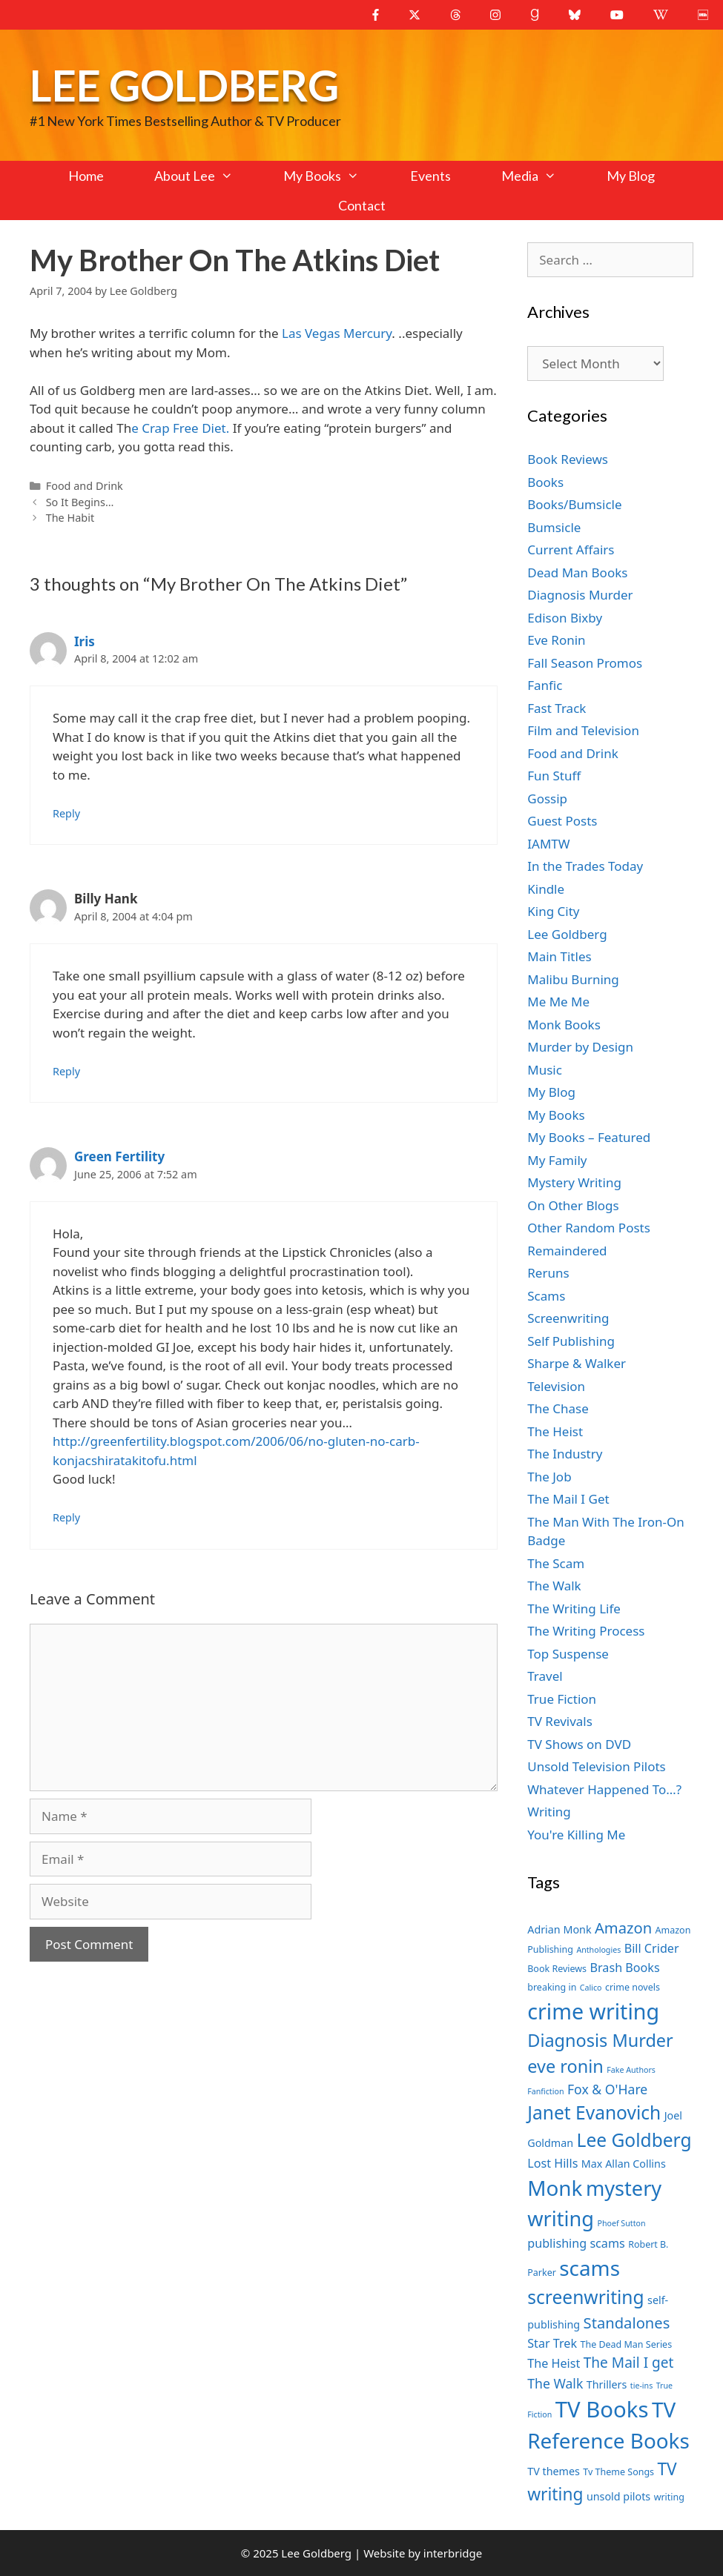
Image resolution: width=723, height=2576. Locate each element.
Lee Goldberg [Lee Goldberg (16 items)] (634, 2140)
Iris (84, 641)
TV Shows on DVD (579, 1744)
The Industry (564, 1453)
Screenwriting (568, 1318)
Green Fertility (119, 1156)
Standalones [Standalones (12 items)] (627, 2322)
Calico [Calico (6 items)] (591, 1987)
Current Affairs (570, 549)
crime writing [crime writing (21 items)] (593, 2010)
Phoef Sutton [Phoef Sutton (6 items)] (621, 2223)
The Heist (555, 1431)
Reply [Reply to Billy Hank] (66, 1071)
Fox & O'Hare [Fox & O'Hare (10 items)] (607, 2089)
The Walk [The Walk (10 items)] (555, 2383)
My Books (333, 175)
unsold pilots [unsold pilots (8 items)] (618, 2496)
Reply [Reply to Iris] (66, 813)
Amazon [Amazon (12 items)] (623, 1927)
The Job (549, 1476)
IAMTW (548, 843)
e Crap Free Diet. (180, 427)
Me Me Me (558, 1001)
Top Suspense (568, 1653)
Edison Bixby (564, 617)
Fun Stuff (554, 775)
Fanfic (544, 685)
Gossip (547, 798)
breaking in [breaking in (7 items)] (551, 1987)
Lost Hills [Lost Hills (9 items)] (552, 2163)
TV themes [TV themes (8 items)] (553, 2471)
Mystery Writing (574, 1182)
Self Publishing (571, 1341)
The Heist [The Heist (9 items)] (553, 2363)
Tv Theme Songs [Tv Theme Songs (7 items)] (618, 2472)
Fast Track (556, 708)
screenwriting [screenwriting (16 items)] (585, 2297)
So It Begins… (80, 502)
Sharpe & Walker (576, 1363)
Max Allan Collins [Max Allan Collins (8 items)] (623, 2164)
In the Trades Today (585, 865)
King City (553, 911)
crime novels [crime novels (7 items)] (632, 1987)
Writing (549, 1811)
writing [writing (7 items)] (669, 2497)
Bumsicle (554, 527)
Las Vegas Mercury (337, 333)
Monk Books (564, 1024)
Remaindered (567, 1250)
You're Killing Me (576, 1834)
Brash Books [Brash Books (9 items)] (625, 1967)
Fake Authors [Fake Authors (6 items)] (631, 2070)
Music (544, 1069)
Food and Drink (84, 486)
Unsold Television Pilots (596, 1766)
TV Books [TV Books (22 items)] (602, 2409)
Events (430, 175)
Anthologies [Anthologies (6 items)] (598, 1950)
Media (541, 175)
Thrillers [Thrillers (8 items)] (607, 2384)
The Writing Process (585, 1630)
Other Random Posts (588, 1227)
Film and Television (583, 730)
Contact (362, 205)
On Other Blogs (572, 1205)
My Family (557, 1160)
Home (86, 175)
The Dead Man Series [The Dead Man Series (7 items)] (627, 2344)
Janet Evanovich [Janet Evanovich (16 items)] (594, 2112)
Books (545, 482)
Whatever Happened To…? (604, 1789)
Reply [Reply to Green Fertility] (66, 1517)
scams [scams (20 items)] (589, 2268)
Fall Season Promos (584, 662)
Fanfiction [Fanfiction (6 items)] (545, 2091)
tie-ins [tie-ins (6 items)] (641, 2385)
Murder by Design (580, 1046)
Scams (546, 1295)
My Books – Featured (588, 1137)
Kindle (545, 888)
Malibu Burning (573, 979)
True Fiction (561, 1698)
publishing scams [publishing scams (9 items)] (575, 2243)
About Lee (206, 175)
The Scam (555, 1563)
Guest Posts (562, 820)
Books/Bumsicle (574, 504)
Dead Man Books (577, 572)
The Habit (70, 518)
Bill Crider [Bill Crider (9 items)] (651, 1948)
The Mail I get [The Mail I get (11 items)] (629, 2362)
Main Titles (559, 956)
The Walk (554, 1585)
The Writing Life (574, 1608)
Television (556, 1386)
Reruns (548, 1272)
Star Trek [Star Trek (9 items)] (552, 2343)
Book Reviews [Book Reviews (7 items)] (557, 1968)
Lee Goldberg (184, 84)
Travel (544, 1675)
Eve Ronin (556, 639)
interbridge (452, 2553)
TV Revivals (559, 1721)
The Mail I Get (568, 1498)
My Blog (631, 175)
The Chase (557, 1408)
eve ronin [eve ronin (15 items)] (565, 2066)
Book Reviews (567, 459)
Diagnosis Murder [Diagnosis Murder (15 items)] (600, 2040)
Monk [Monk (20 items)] (554, 2188)
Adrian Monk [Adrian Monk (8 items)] (559, 1929)
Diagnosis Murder (580, 594)
